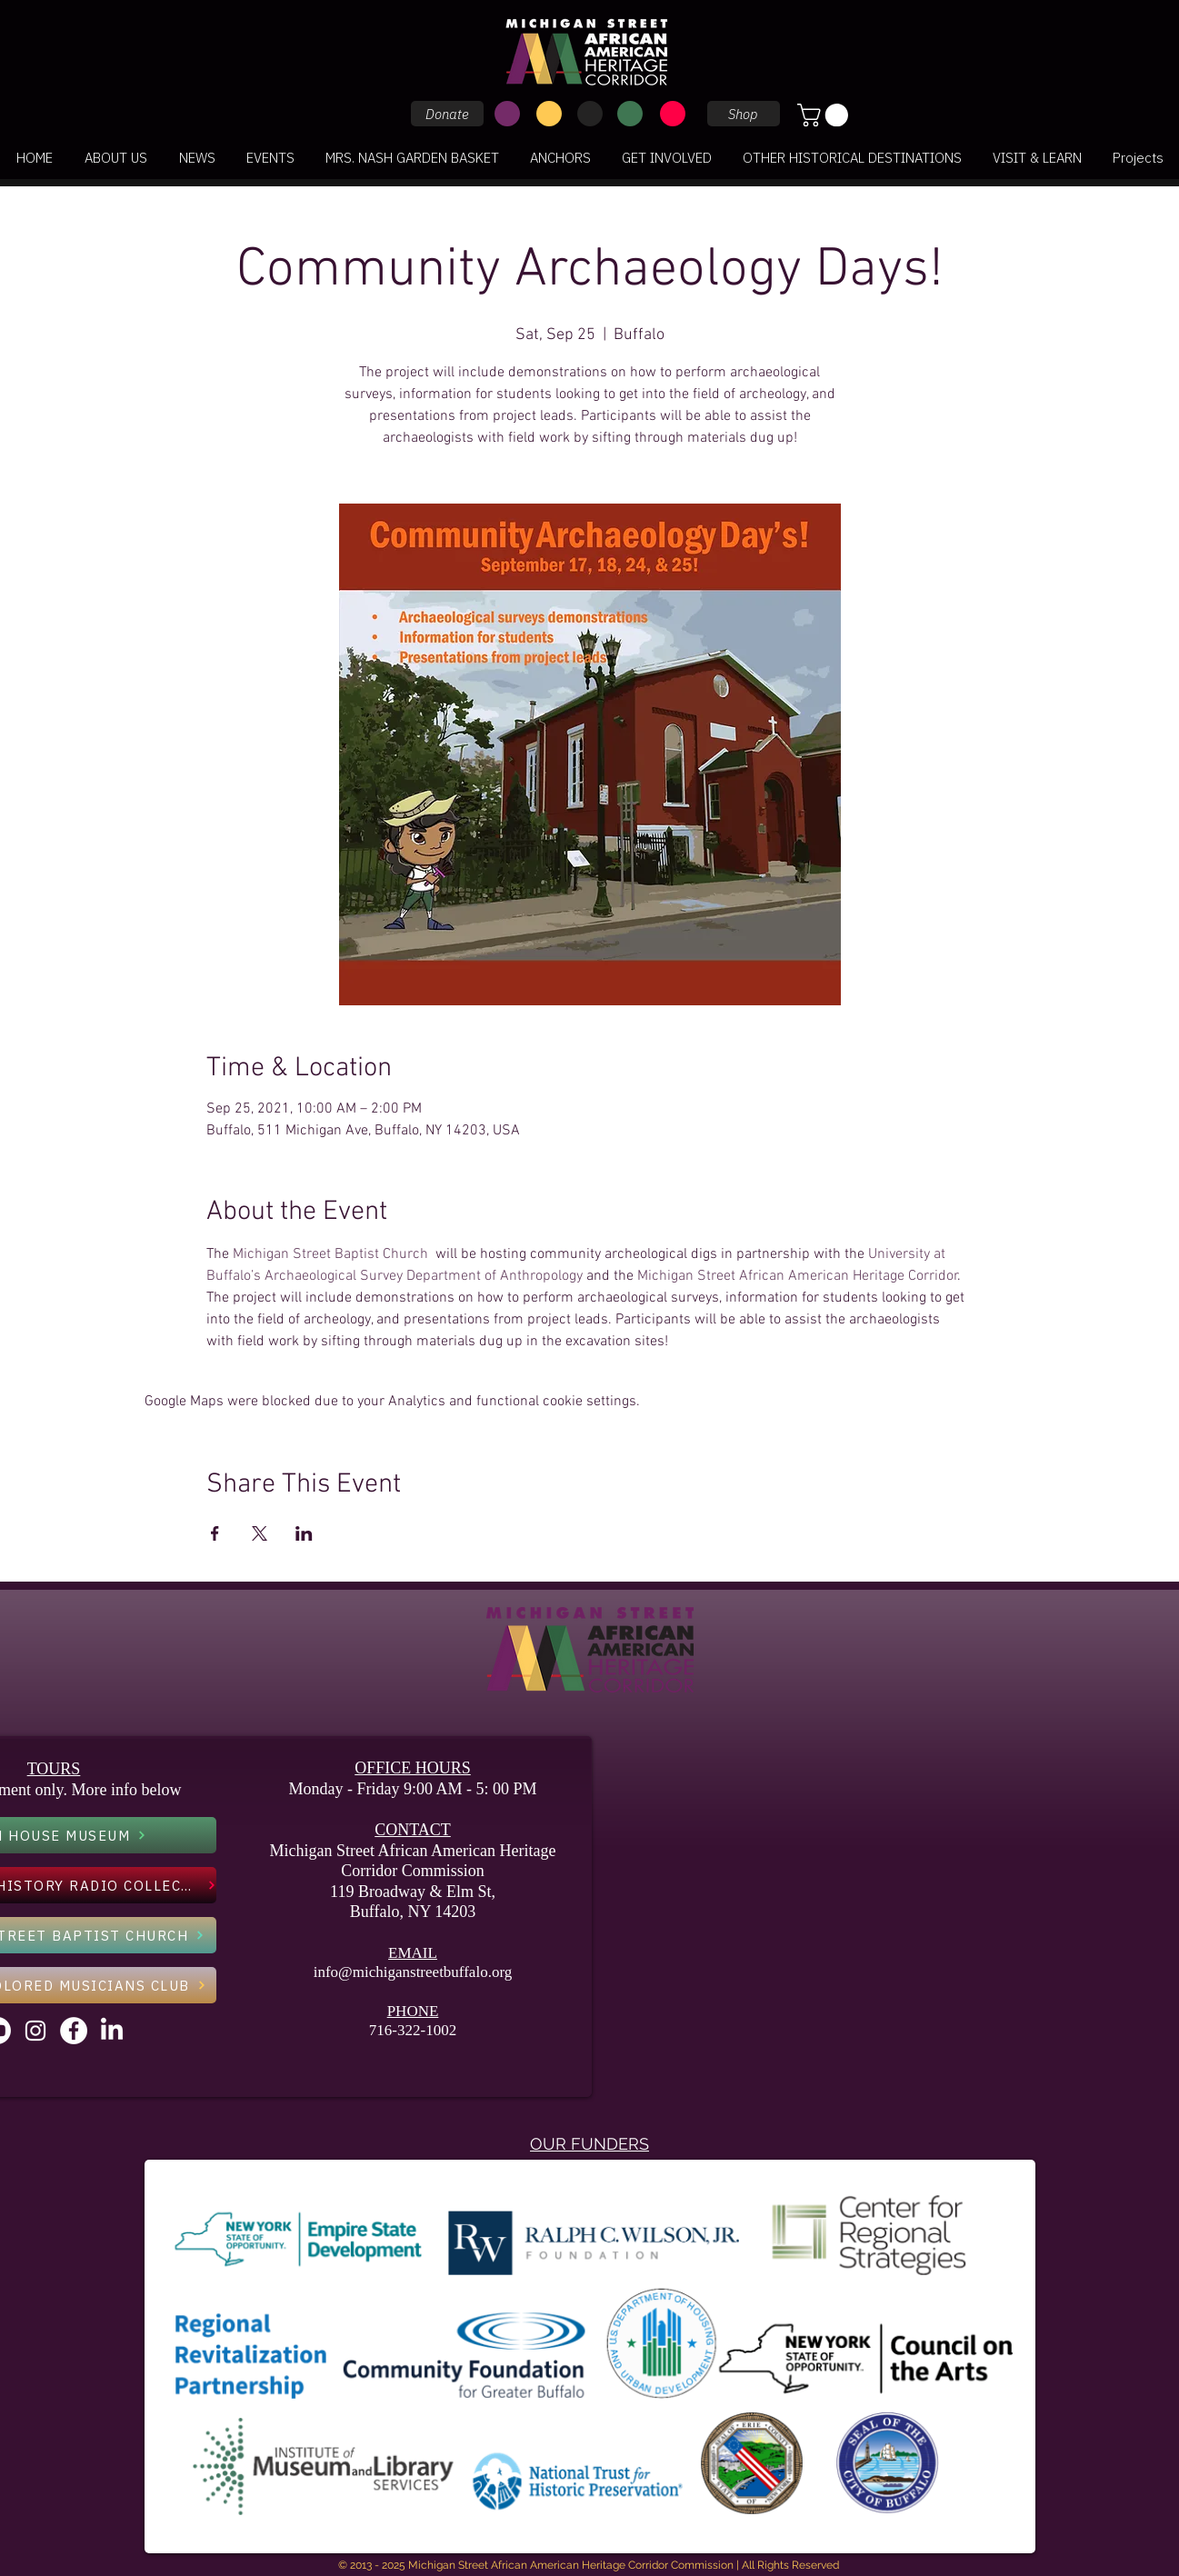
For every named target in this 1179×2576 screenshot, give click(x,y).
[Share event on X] (259, 1533)
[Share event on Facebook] (215, 1533)
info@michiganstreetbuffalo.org (413, 1972)
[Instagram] (35, 2030)
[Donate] (447, 113)
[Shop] (743, 113)
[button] (825, 115)
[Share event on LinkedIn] (304, 1533)
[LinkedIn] (111, 2030)
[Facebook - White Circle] (73, 2030)
